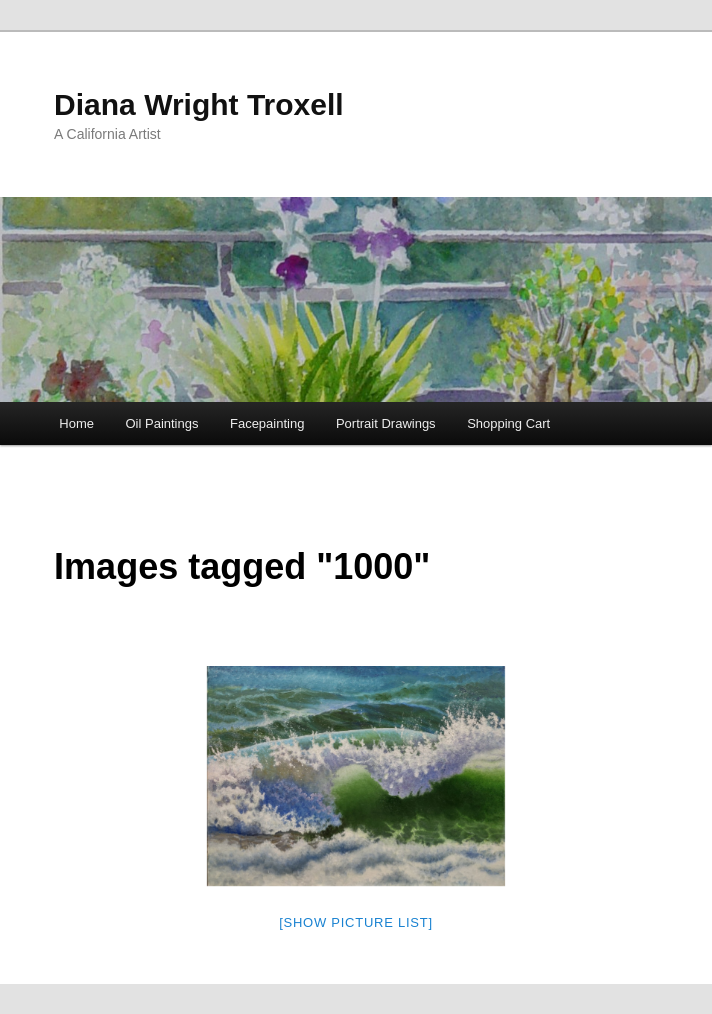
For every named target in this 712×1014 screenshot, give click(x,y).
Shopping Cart (508, 423)
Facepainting (267, 423)
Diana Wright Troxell (199, 104)
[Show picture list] (356, 922)
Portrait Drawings (386, 423)
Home (76, 423)
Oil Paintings (161, 423)
